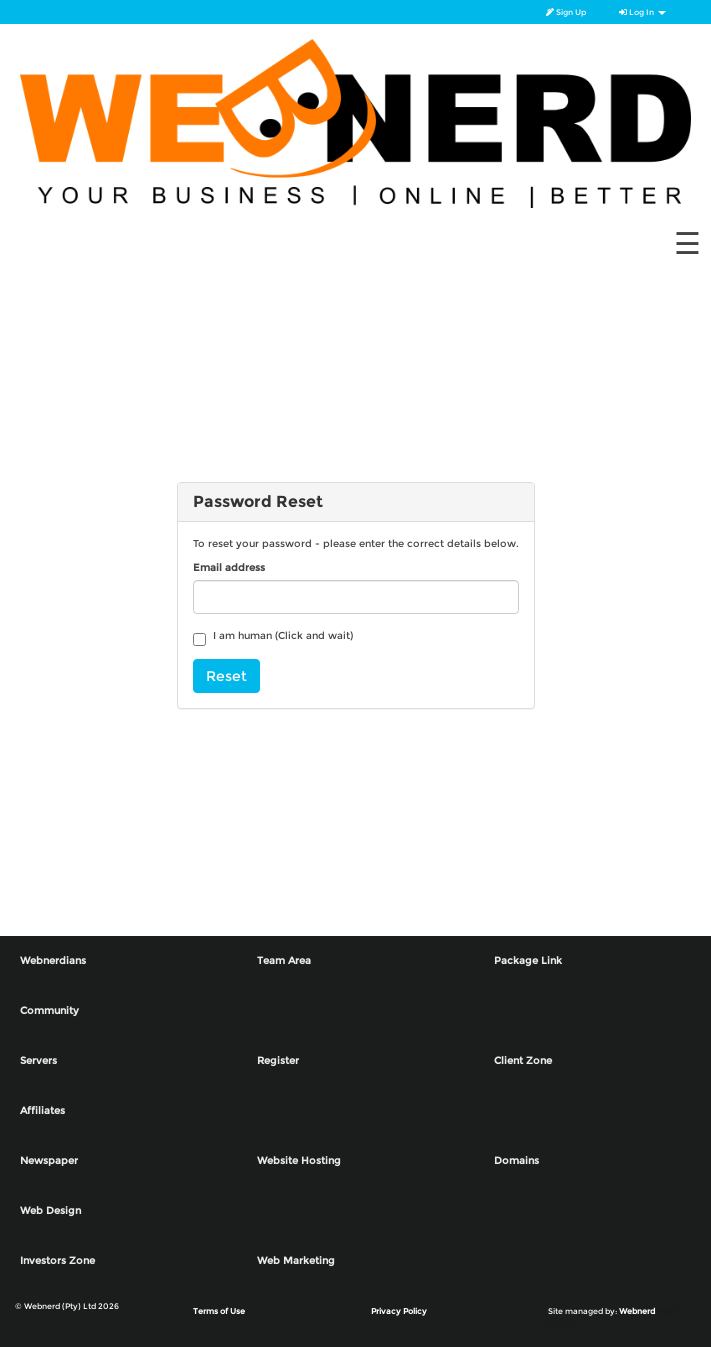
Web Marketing (296, 1260)
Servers (38, 1060)
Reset (226, 676)
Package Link (528, 960)
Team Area (284, 960)
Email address (229, 567)
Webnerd (637, 1311)
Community (49, 1010)
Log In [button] (642, 12)
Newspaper (49, 1160)
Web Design (50, 1210)
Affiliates (42, 1110)
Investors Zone (57, 1260)
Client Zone (523, 1060)
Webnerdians (53, 960)
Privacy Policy (399, 1311)
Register (278, 1060)
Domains (516, 1160)
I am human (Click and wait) (273, 637)
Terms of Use (219, 1311)
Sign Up (566, 12)
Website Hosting (299, 1160)
